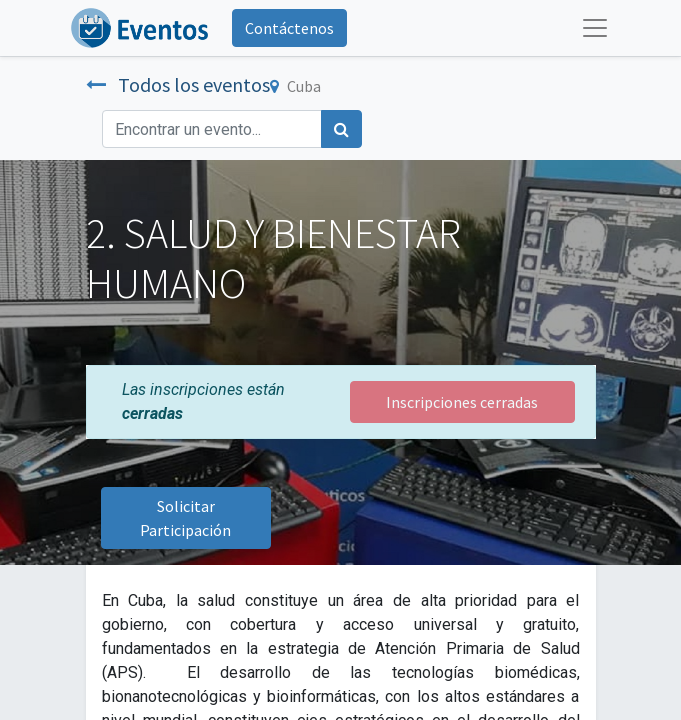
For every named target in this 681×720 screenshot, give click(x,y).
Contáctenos (289, 28)
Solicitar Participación (185, 518)
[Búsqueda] (341, 129)
